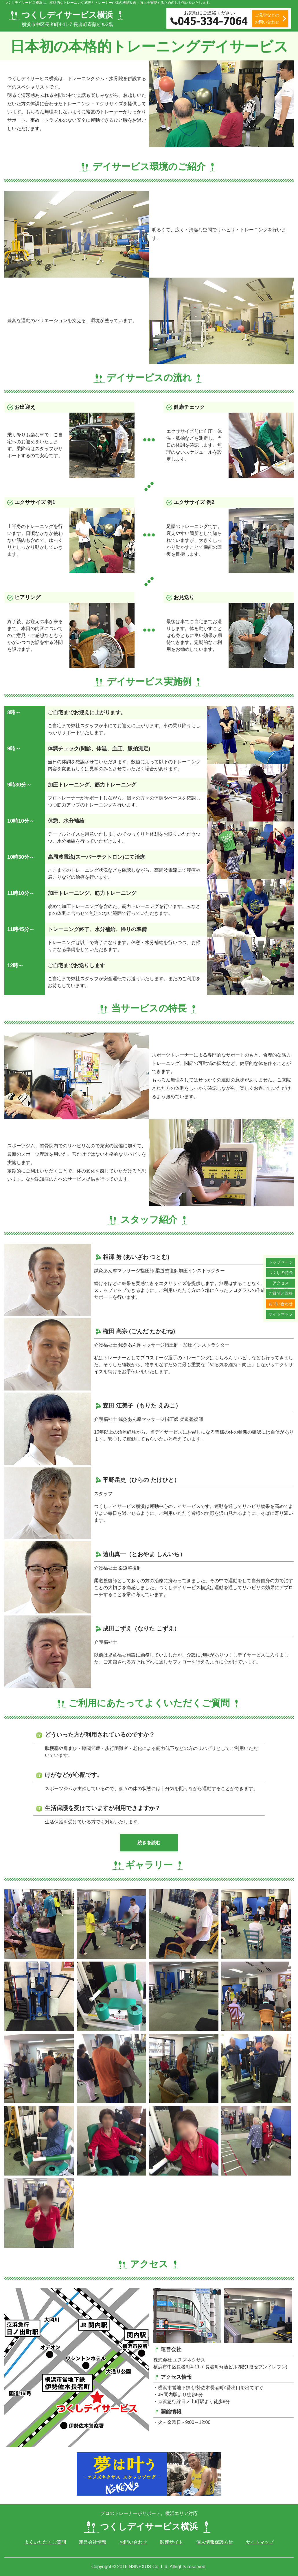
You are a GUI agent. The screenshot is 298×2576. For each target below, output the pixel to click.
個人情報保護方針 (214, 2542)
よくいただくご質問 (45, 2542)
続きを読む (149, 1842)
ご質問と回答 (280, 1293)
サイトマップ (280, 1314)
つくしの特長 (280, 1272)
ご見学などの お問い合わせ (267, 18)
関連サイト (171, 2542)
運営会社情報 (92, 2542)
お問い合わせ (280, 1303)
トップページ (280, 1262)
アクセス (281, 1283)
